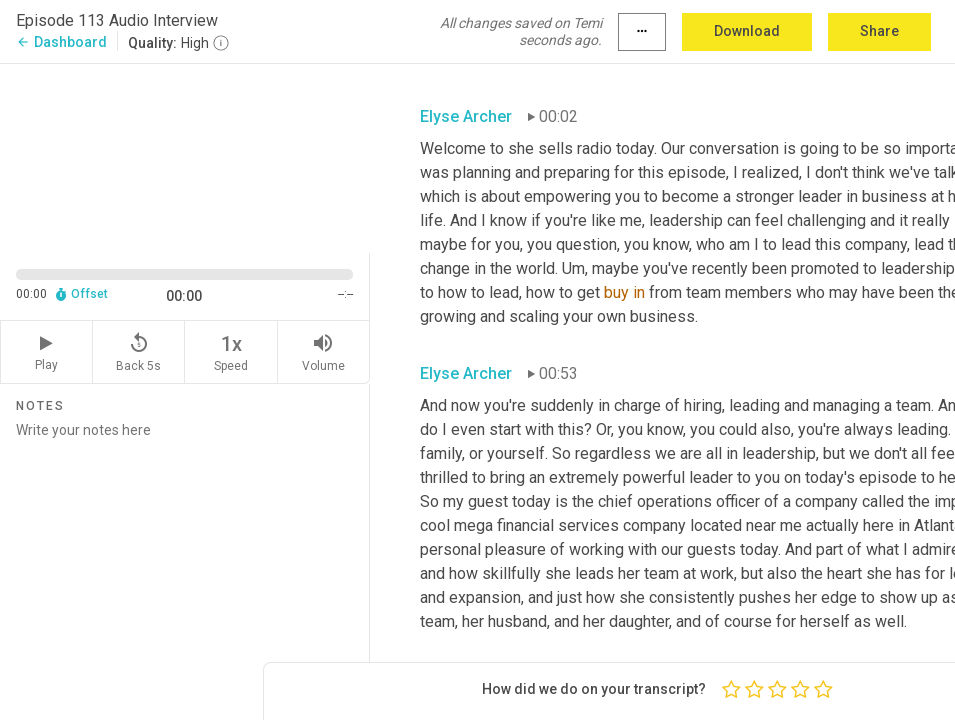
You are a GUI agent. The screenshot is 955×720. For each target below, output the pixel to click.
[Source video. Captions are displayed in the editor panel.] (185, 156)
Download (747, 31)
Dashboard (61, 42)
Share (879, 31)
